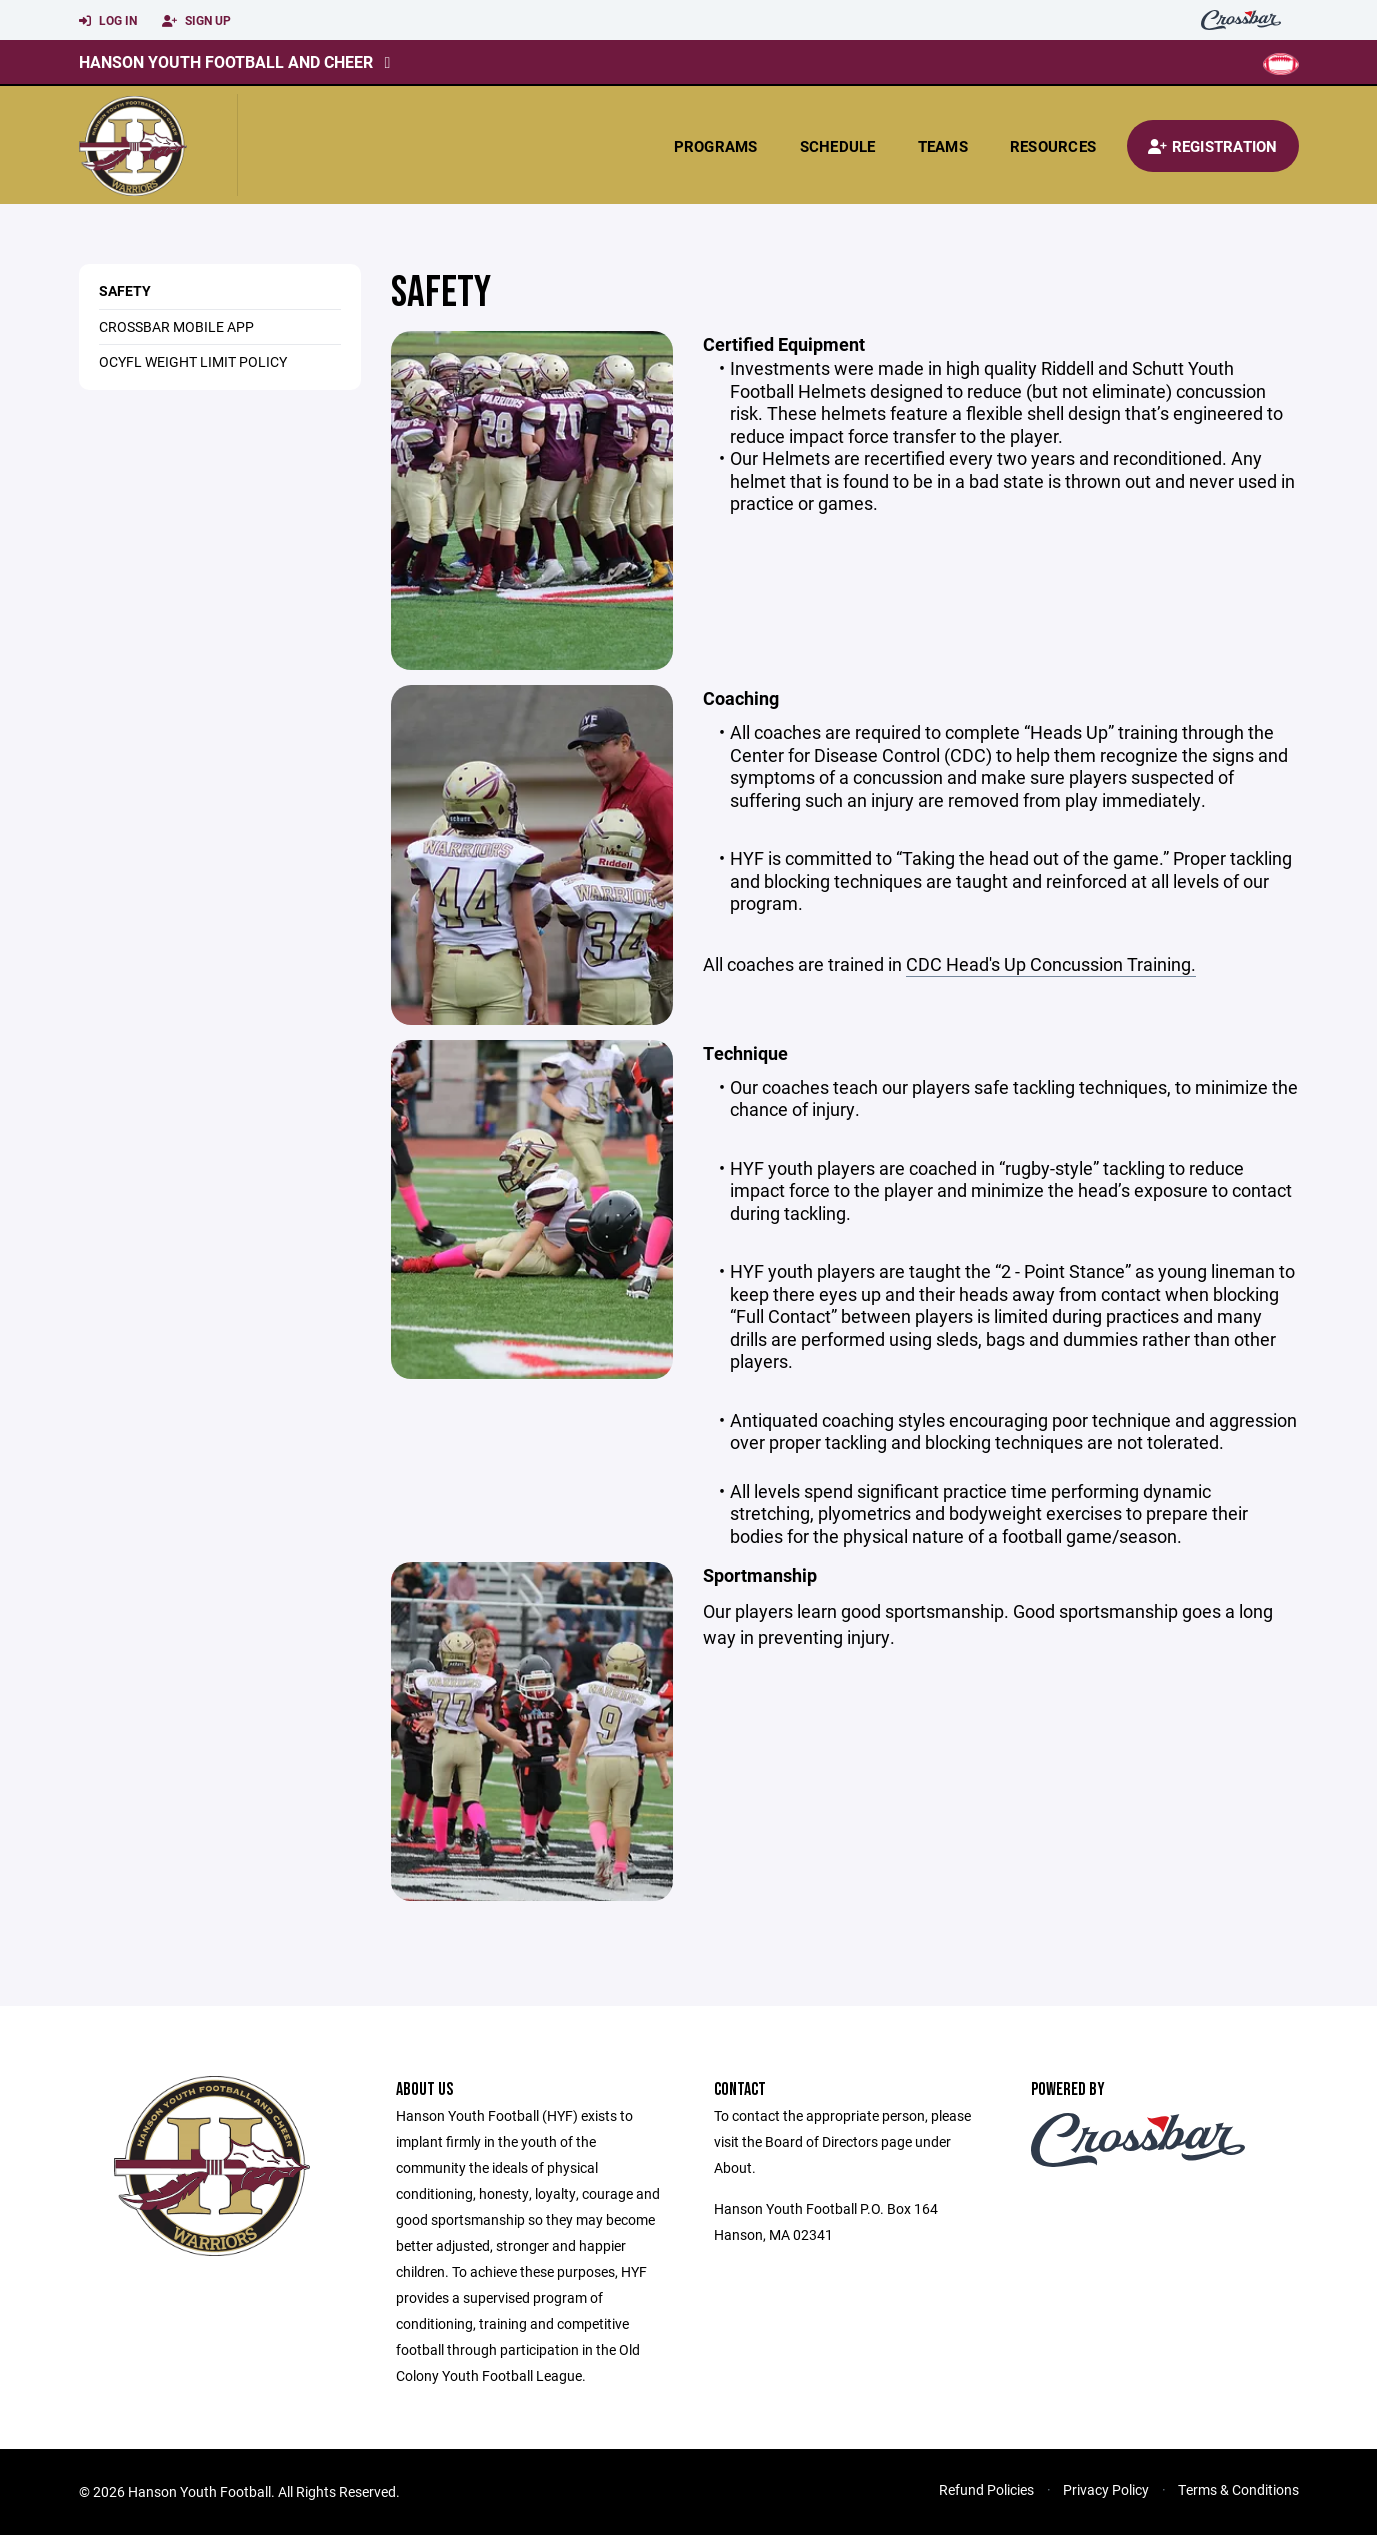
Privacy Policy (1106, 2489)
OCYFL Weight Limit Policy (193, 361)
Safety (125, 290)
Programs (716, 146)
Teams (943, 146)
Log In (108, 21)
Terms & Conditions (1238, 2489)
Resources (1053, 146)
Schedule (838, 146)
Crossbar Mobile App (176, 326)
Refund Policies (986, 2489)
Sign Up (196, 21)
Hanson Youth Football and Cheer (226, 61)
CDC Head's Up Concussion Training (1048, 964)
